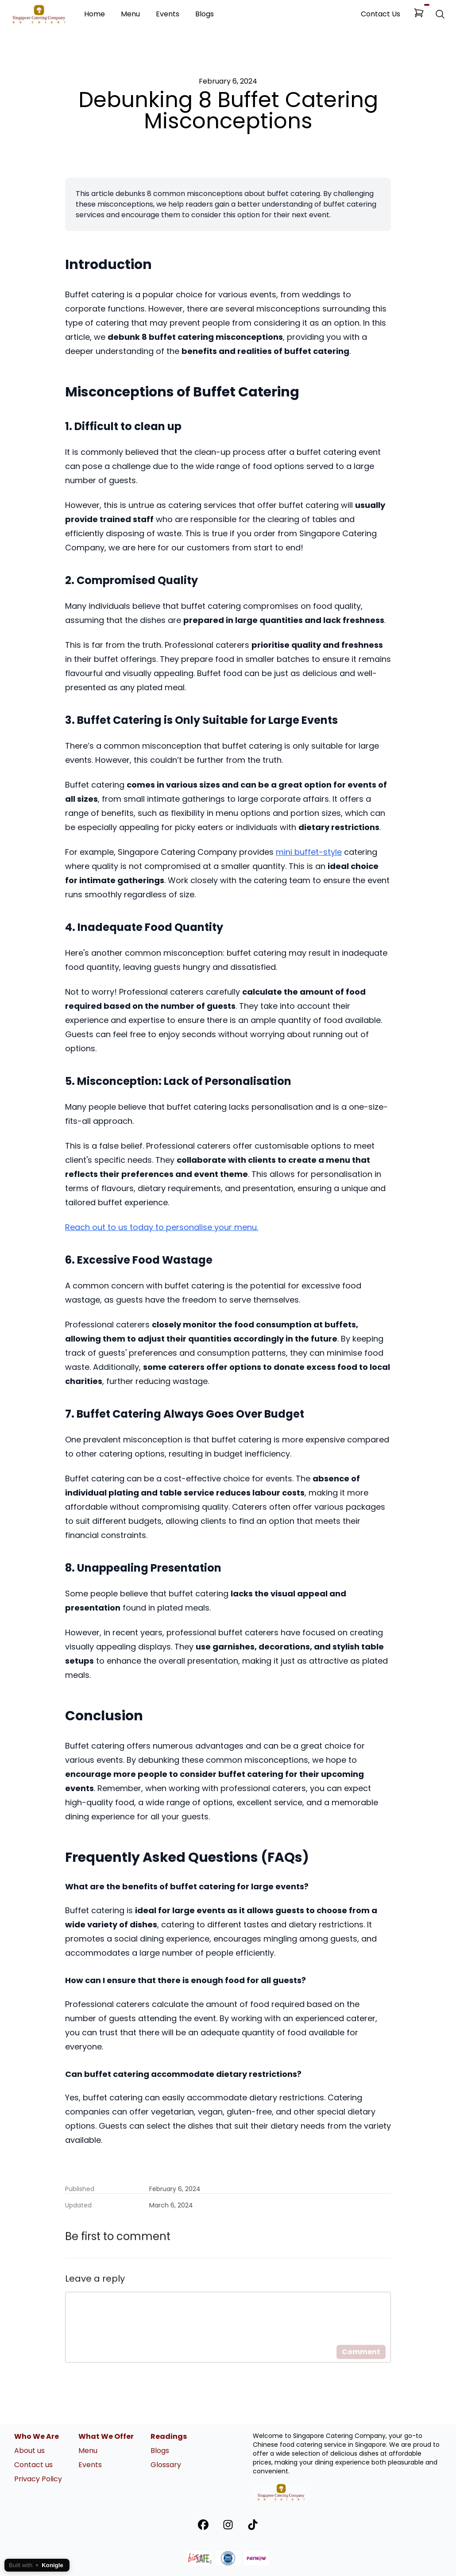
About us (29, 2450)
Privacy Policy (38, 2479)
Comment (361, 2364)
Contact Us (380, 14)
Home (94, 14)
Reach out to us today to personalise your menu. (161, 1227)
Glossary (166, 2465)
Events (167, 14)
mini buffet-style (309, 851)
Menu (130, 14)
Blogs (204, 14)
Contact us (33, 2465)
